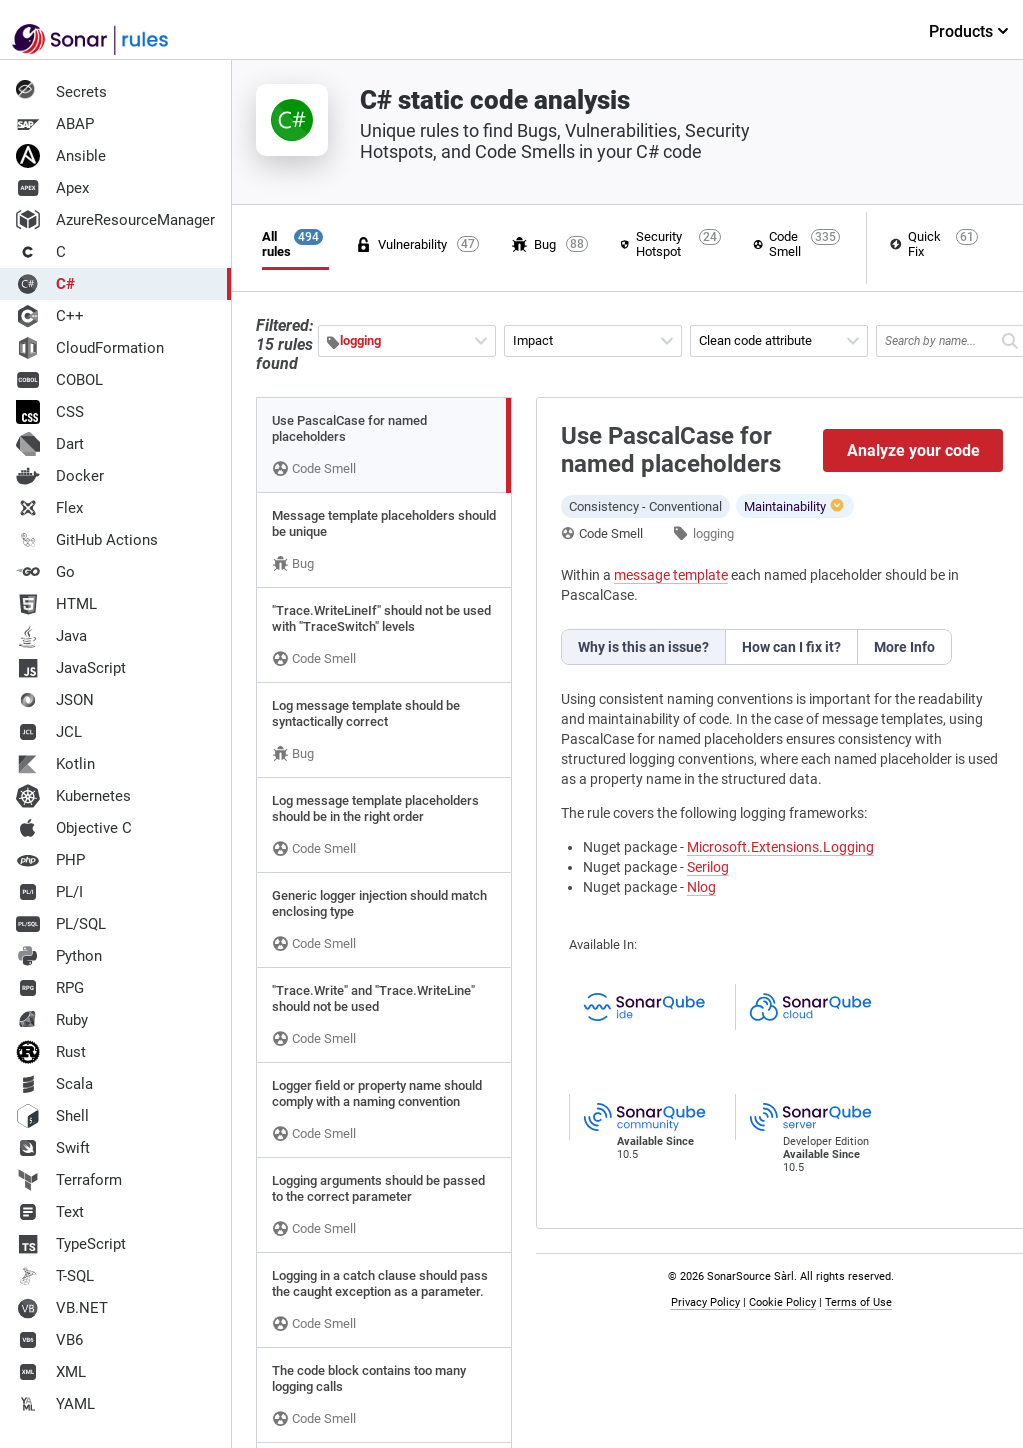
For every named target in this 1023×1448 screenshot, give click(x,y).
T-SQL (55, 1276)
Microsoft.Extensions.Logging (780, 847)
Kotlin (55, 764)
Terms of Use (858, 1302)
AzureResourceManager (115, 220)
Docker (60, 476)
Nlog (701, 887)
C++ (50, 316)
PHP (50, 860)
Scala (54, 1084)
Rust (51, 1052)
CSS (50, 412)
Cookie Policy (782, 1302)
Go (45, 572)
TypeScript (71, 1244)
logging (713, 533)
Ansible (61, 156)
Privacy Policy (705, 1302)
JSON (55, 700)
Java (51, 636)
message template (671, 575)
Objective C (74, 828)
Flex (49, 508)
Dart (50, 444)
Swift (53, 1148)
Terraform (69, 1180)
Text (50, 1212)
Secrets (61, 92)
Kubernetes (73, 796)
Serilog (708, 867)
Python (59, 956)
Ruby (52, 1020)
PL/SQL (61, 924)
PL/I (49, 892)
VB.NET (62, 1308)
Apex (52, 188)
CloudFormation (90, 348)
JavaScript (71, 668)
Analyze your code (913, 450)
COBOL (59, 380)
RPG (50, 988)
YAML (55, 1404)
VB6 (49, 1340)
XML (51, 1372)
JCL (49, 732)
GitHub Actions (87, 540)
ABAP (55, 124)
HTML (56, 604)
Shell (52, 1116)
